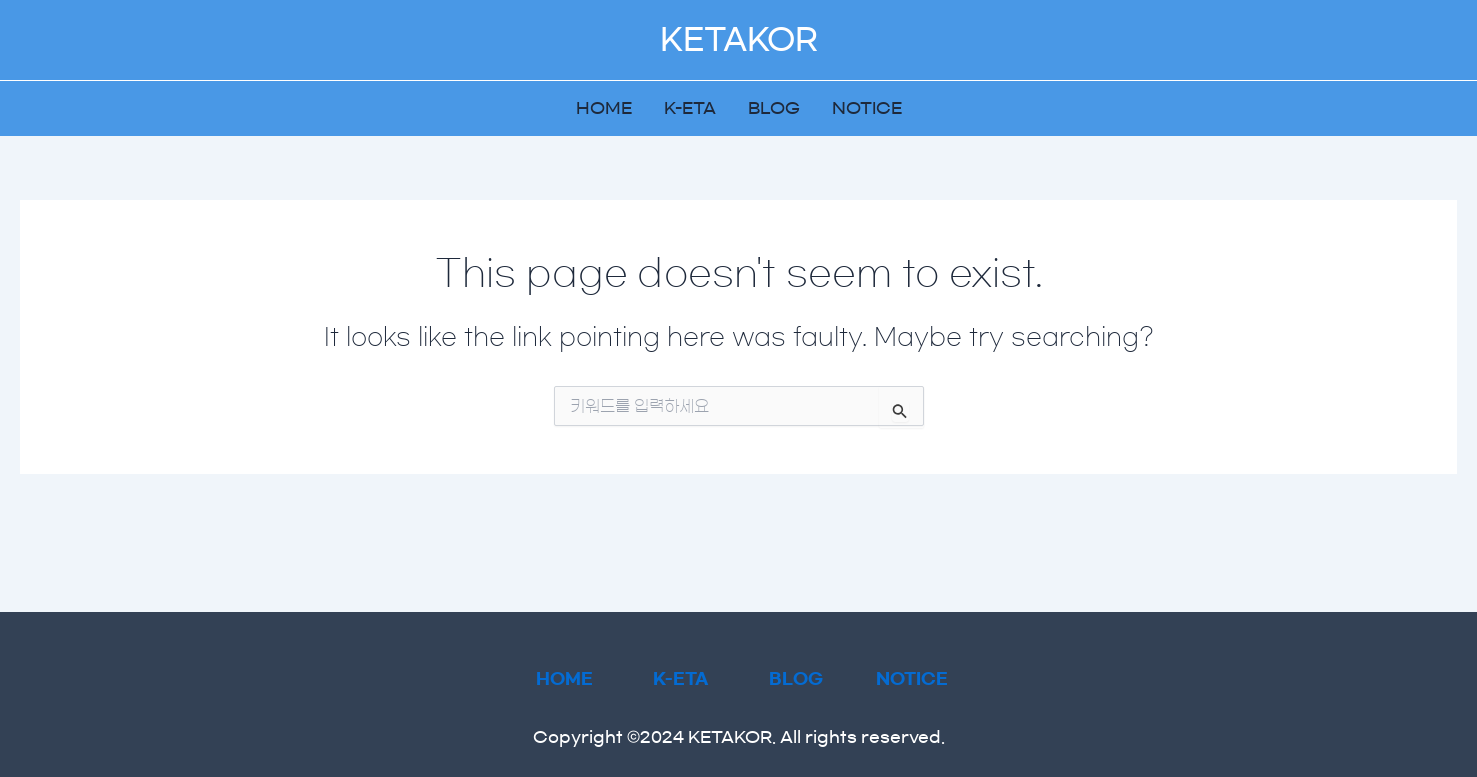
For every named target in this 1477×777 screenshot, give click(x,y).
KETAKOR (739, 40)
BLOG (774, 108)
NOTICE (867, 108)
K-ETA (690, 108)
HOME (604, 108)
